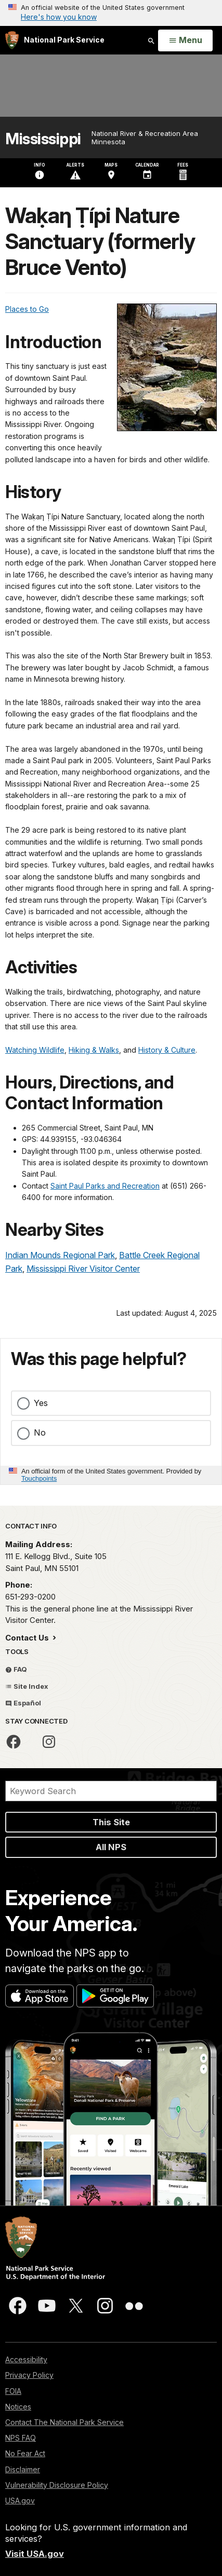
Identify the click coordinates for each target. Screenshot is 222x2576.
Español (23, 1703)
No (40, 1432)
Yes (41, 1403)
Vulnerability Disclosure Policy (56, 2485)
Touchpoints (39, 1478)
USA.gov (20, 2500)
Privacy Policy (29, 2375)
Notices (18, 2406)
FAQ (16, 1669)
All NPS (111, 1847)
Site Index (26, 1686)
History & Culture (166, 1049)
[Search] (111, 1791)
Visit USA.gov (34, 2554)
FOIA (13, 2391)
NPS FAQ (20, 2437)
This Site (111, 1822)
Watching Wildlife (34, 1049)
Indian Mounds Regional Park (60, 1255)
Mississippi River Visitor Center (83, 1268)
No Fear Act (25, 2453)
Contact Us (28, 1638)
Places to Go (27, 309)
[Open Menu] (185, 40)
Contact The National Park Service (64, 2422)
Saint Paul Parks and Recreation (105, 1185)
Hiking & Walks (94, 1049)
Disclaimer (22, 2469)
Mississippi (43, 139)
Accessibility (26, 2359)
